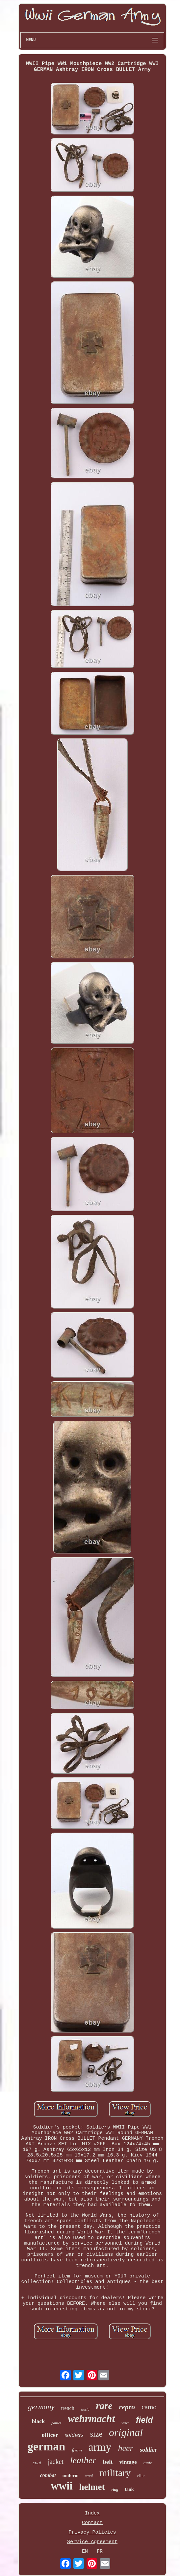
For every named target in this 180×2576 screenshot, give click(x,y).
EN (85, 2551)
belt (108, 2461)
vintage (128, 2462)
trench (67, 2408)
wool (89, 2475)
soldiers (74, 2435)
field (144, 2419)
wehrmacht (91, 2418)
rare (104, 2405)
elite (140, 2475)
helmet (92, 2487)
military (115, 2472)
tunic (147, 2462)
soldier (148, 2449)
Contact (92, 2523)
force (77, 2450)
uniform (71, 2475)
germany (41, 2407)
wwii (62, 2486)
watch (125, 2423)
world (85, 2409)
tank (129, 2489)
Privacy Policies (92, 2532)
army (100, 2447)
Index (92, 2513)
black (38, 2421)
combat (48, 2475)
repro (127, 2407)
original (126, 2432)
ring (115, 2489)
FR (100, 2551)
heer (125, 2448)
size (96, 2434)
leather (83, 2460)
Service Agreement (92, 2542)
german (46, 2446)
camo (148, 2407)
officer (50, 2435)
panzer (56, 2423)
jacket (56, 2461)
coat (37, 2462)
